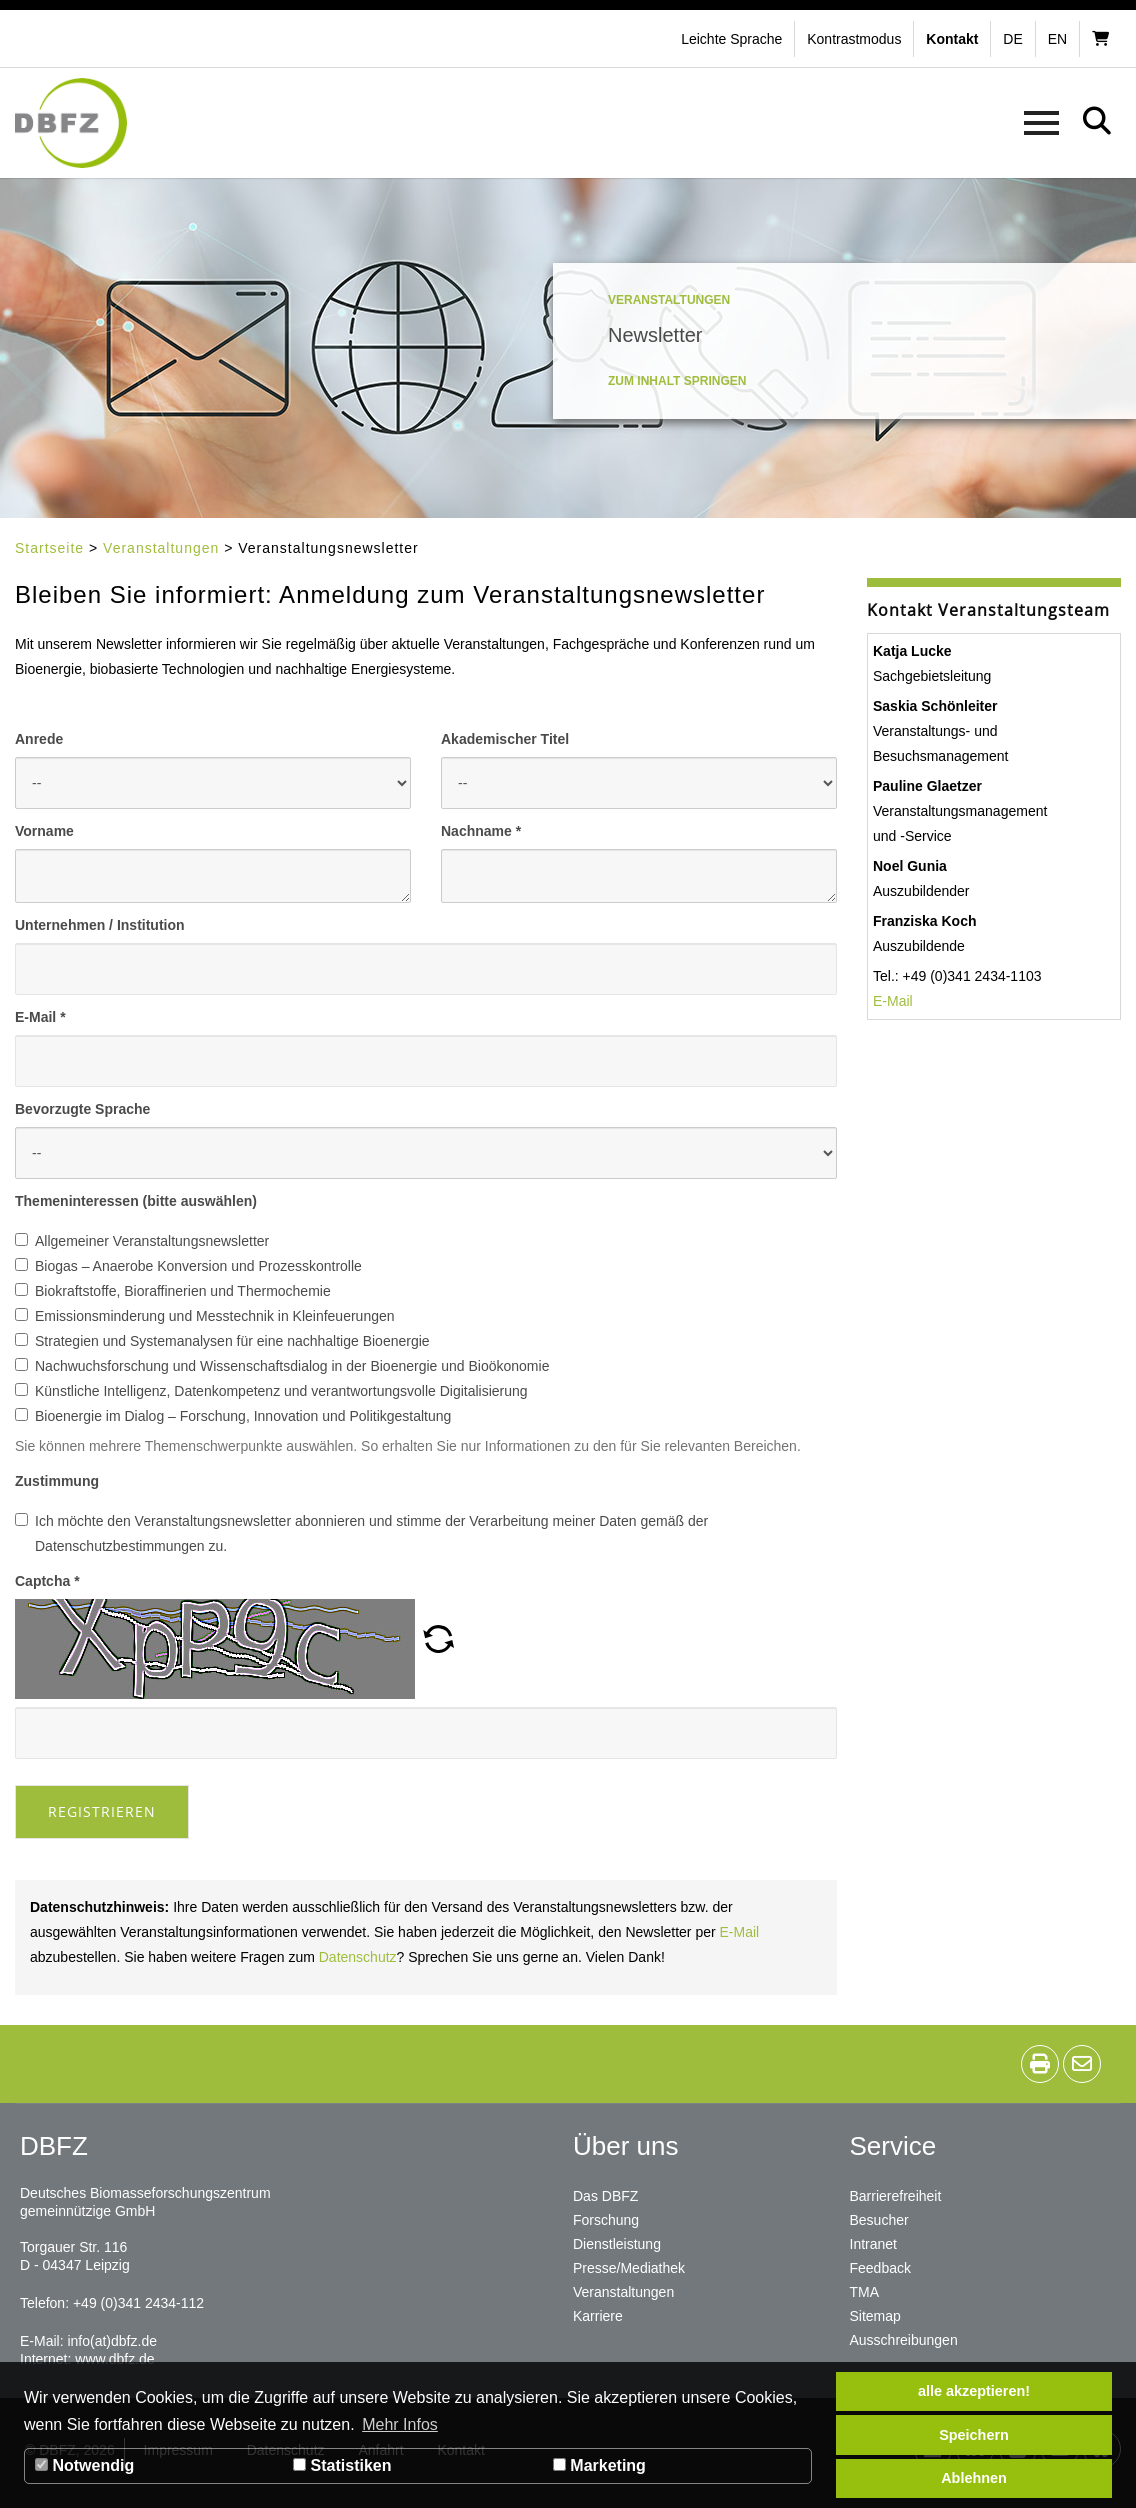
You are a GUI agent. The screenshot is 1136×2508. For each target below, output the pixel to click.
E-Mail (40, 1017)
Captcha (47, 1581)
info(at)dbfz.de (112, 2341)
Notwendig (84, 2465)
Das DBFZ (605, 2196)
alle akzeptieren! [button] (974, 2391)
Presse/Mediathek (629, 2268)
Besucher (879, 2220)
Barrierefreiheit (896, 2196)
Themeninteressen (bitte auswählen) (136, 1201)
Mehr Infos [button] (400, 2424)
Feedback (880, 2268)
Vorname (44, 831)
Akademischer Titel (505, 739)
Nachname (481, 831)
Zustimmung (57, 1481)
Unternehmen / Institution (100, 925)
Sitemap (875, 2316)
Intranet (873, 2244)
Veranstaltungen (161, 548)
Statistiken (342, 2465)
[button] (856, 39)
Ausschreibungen (904, 2340)
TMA (865, 2292)
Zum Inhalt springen (677, 381)
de (1012, 39)
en (1057, 39)
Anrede (39, 739)
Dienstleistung (617, 2244)
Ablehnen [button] (974, 2478)
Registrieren (102, 1811)
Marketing (599, 2465)
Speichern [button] (974, 2435)
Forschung (606, 2220)
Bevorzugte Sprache (82, 1109)
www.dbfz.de (114, 2359)
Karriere (598, 2316)
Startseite (49, 548)
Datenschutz (358, 1957)
